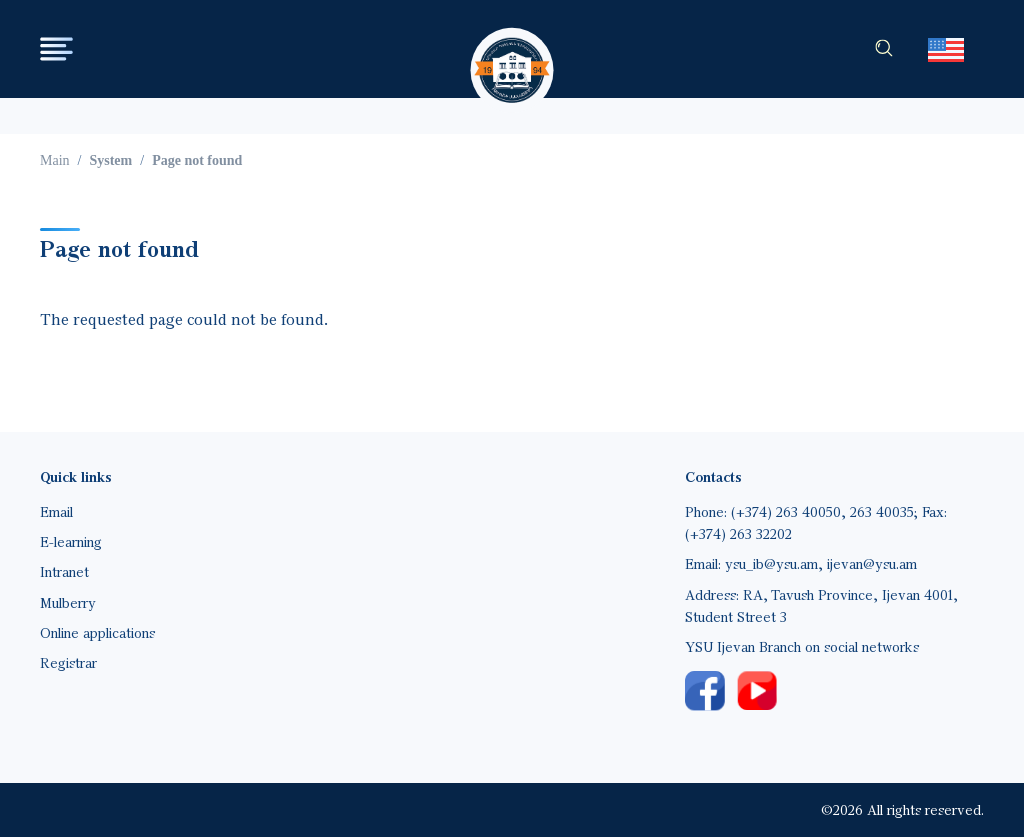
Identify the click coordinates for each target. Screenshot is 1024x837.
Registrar (68, 662)
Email (56, 511)
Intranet (64, 571)
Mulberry (68, 602)
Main (55, 160)
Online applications (97, 632)
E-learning (71, 541)
